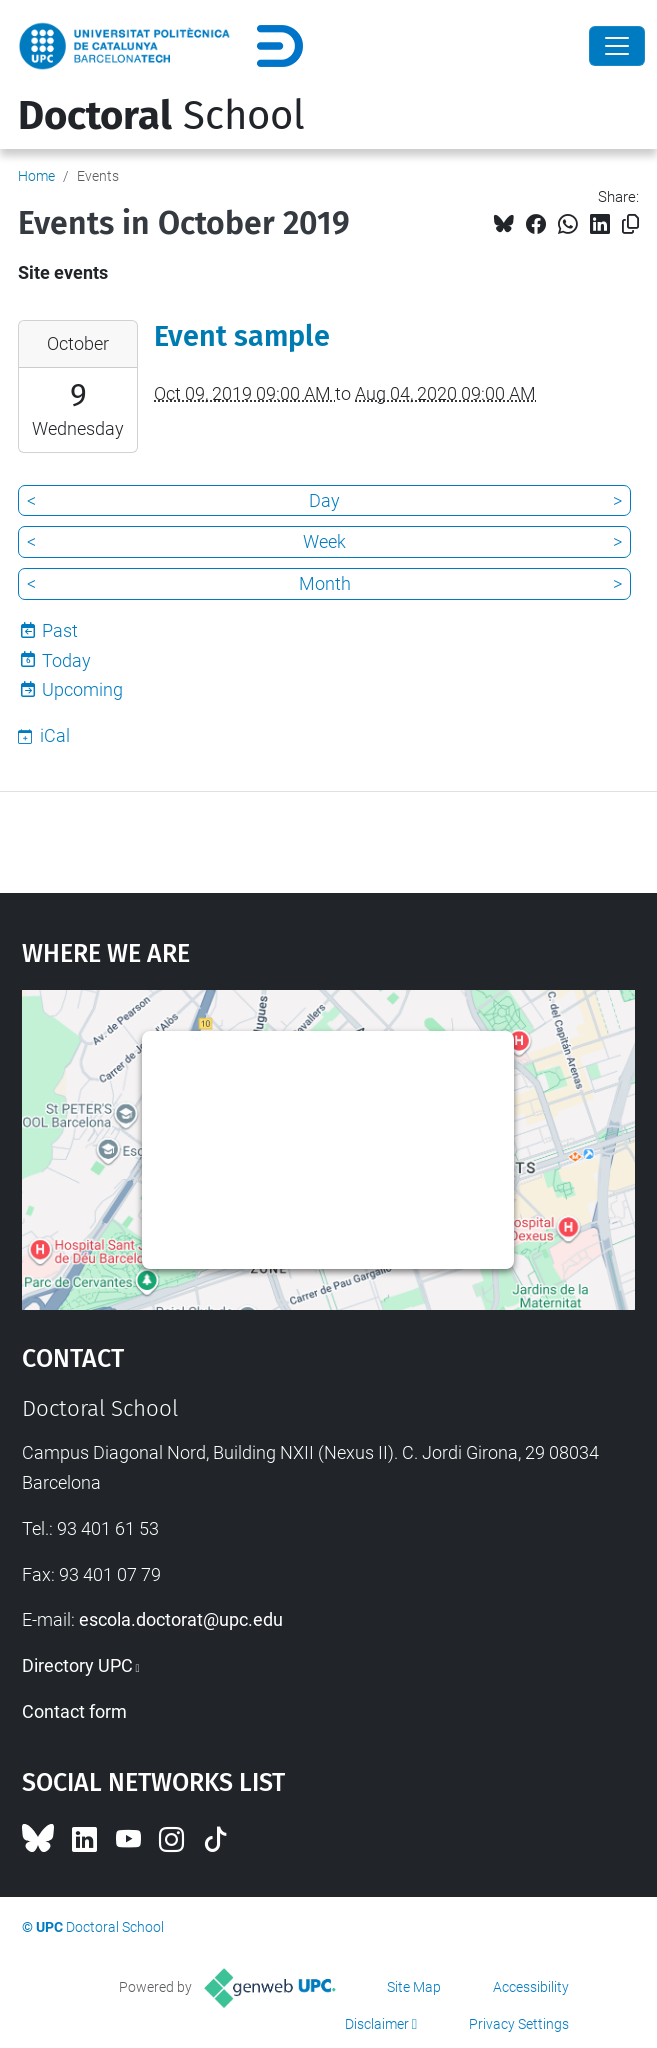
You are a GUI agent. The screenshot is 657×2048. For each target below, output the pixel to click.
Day (324, 500)
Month (325, 583)
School (161, 116)
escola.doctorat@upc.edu (181, 1619)
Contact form (74, 1711)
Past (60, 630)
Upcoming (82, 689)
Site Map (414, 1987)
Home (36, 176)
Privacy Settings (519, 2024)
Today (66, 660)
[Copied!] (630, 224)
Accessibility (531, 1987)
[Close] (617, 46)
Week (324, 541)
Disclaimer (377, 2024)
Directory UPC (77, 1665)
